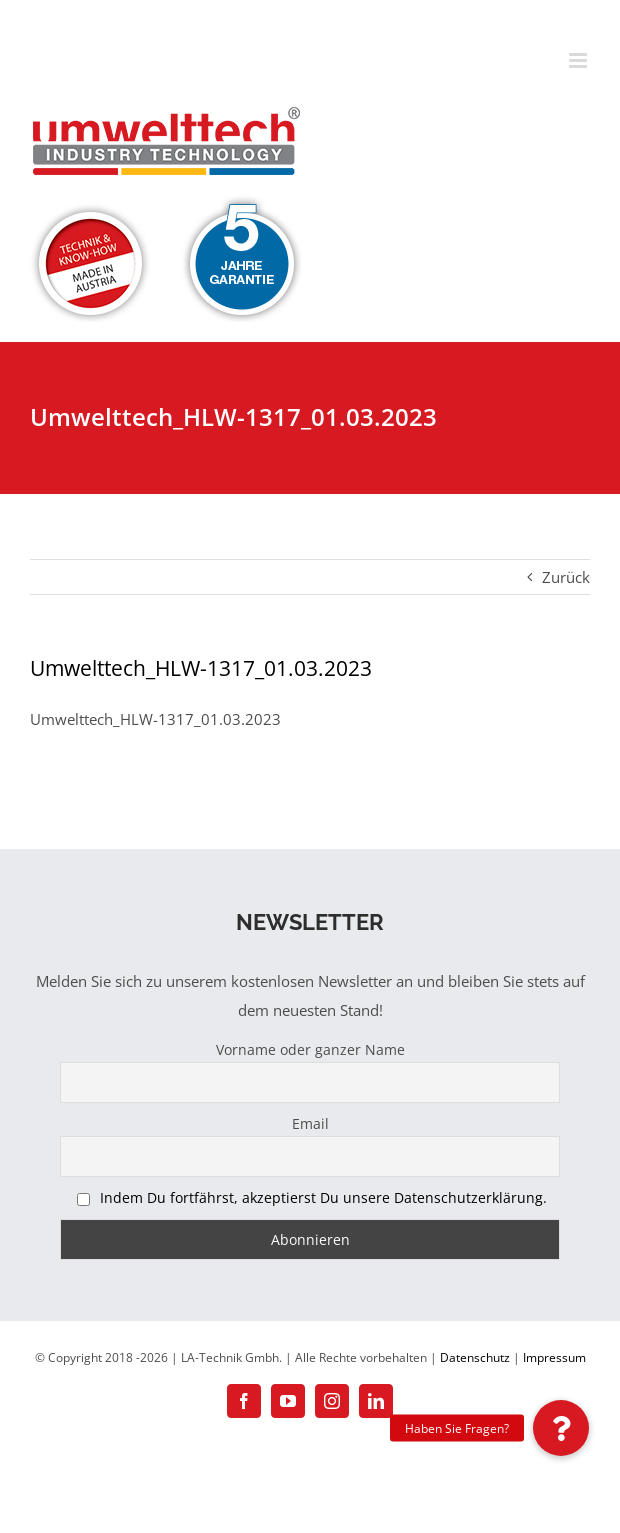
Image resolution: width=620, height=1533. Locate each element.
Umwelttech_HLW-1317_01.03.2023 (155, 719)
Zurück (566, 577)
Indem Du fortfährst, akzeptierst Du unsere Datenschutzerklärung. (323, 1197)
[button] (561, 1428)
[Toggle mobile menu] (579, 60)
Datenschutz (475, 1357)
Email (310, 1123)
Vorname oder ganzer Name (310, 1049)
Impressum (554, 1357)
